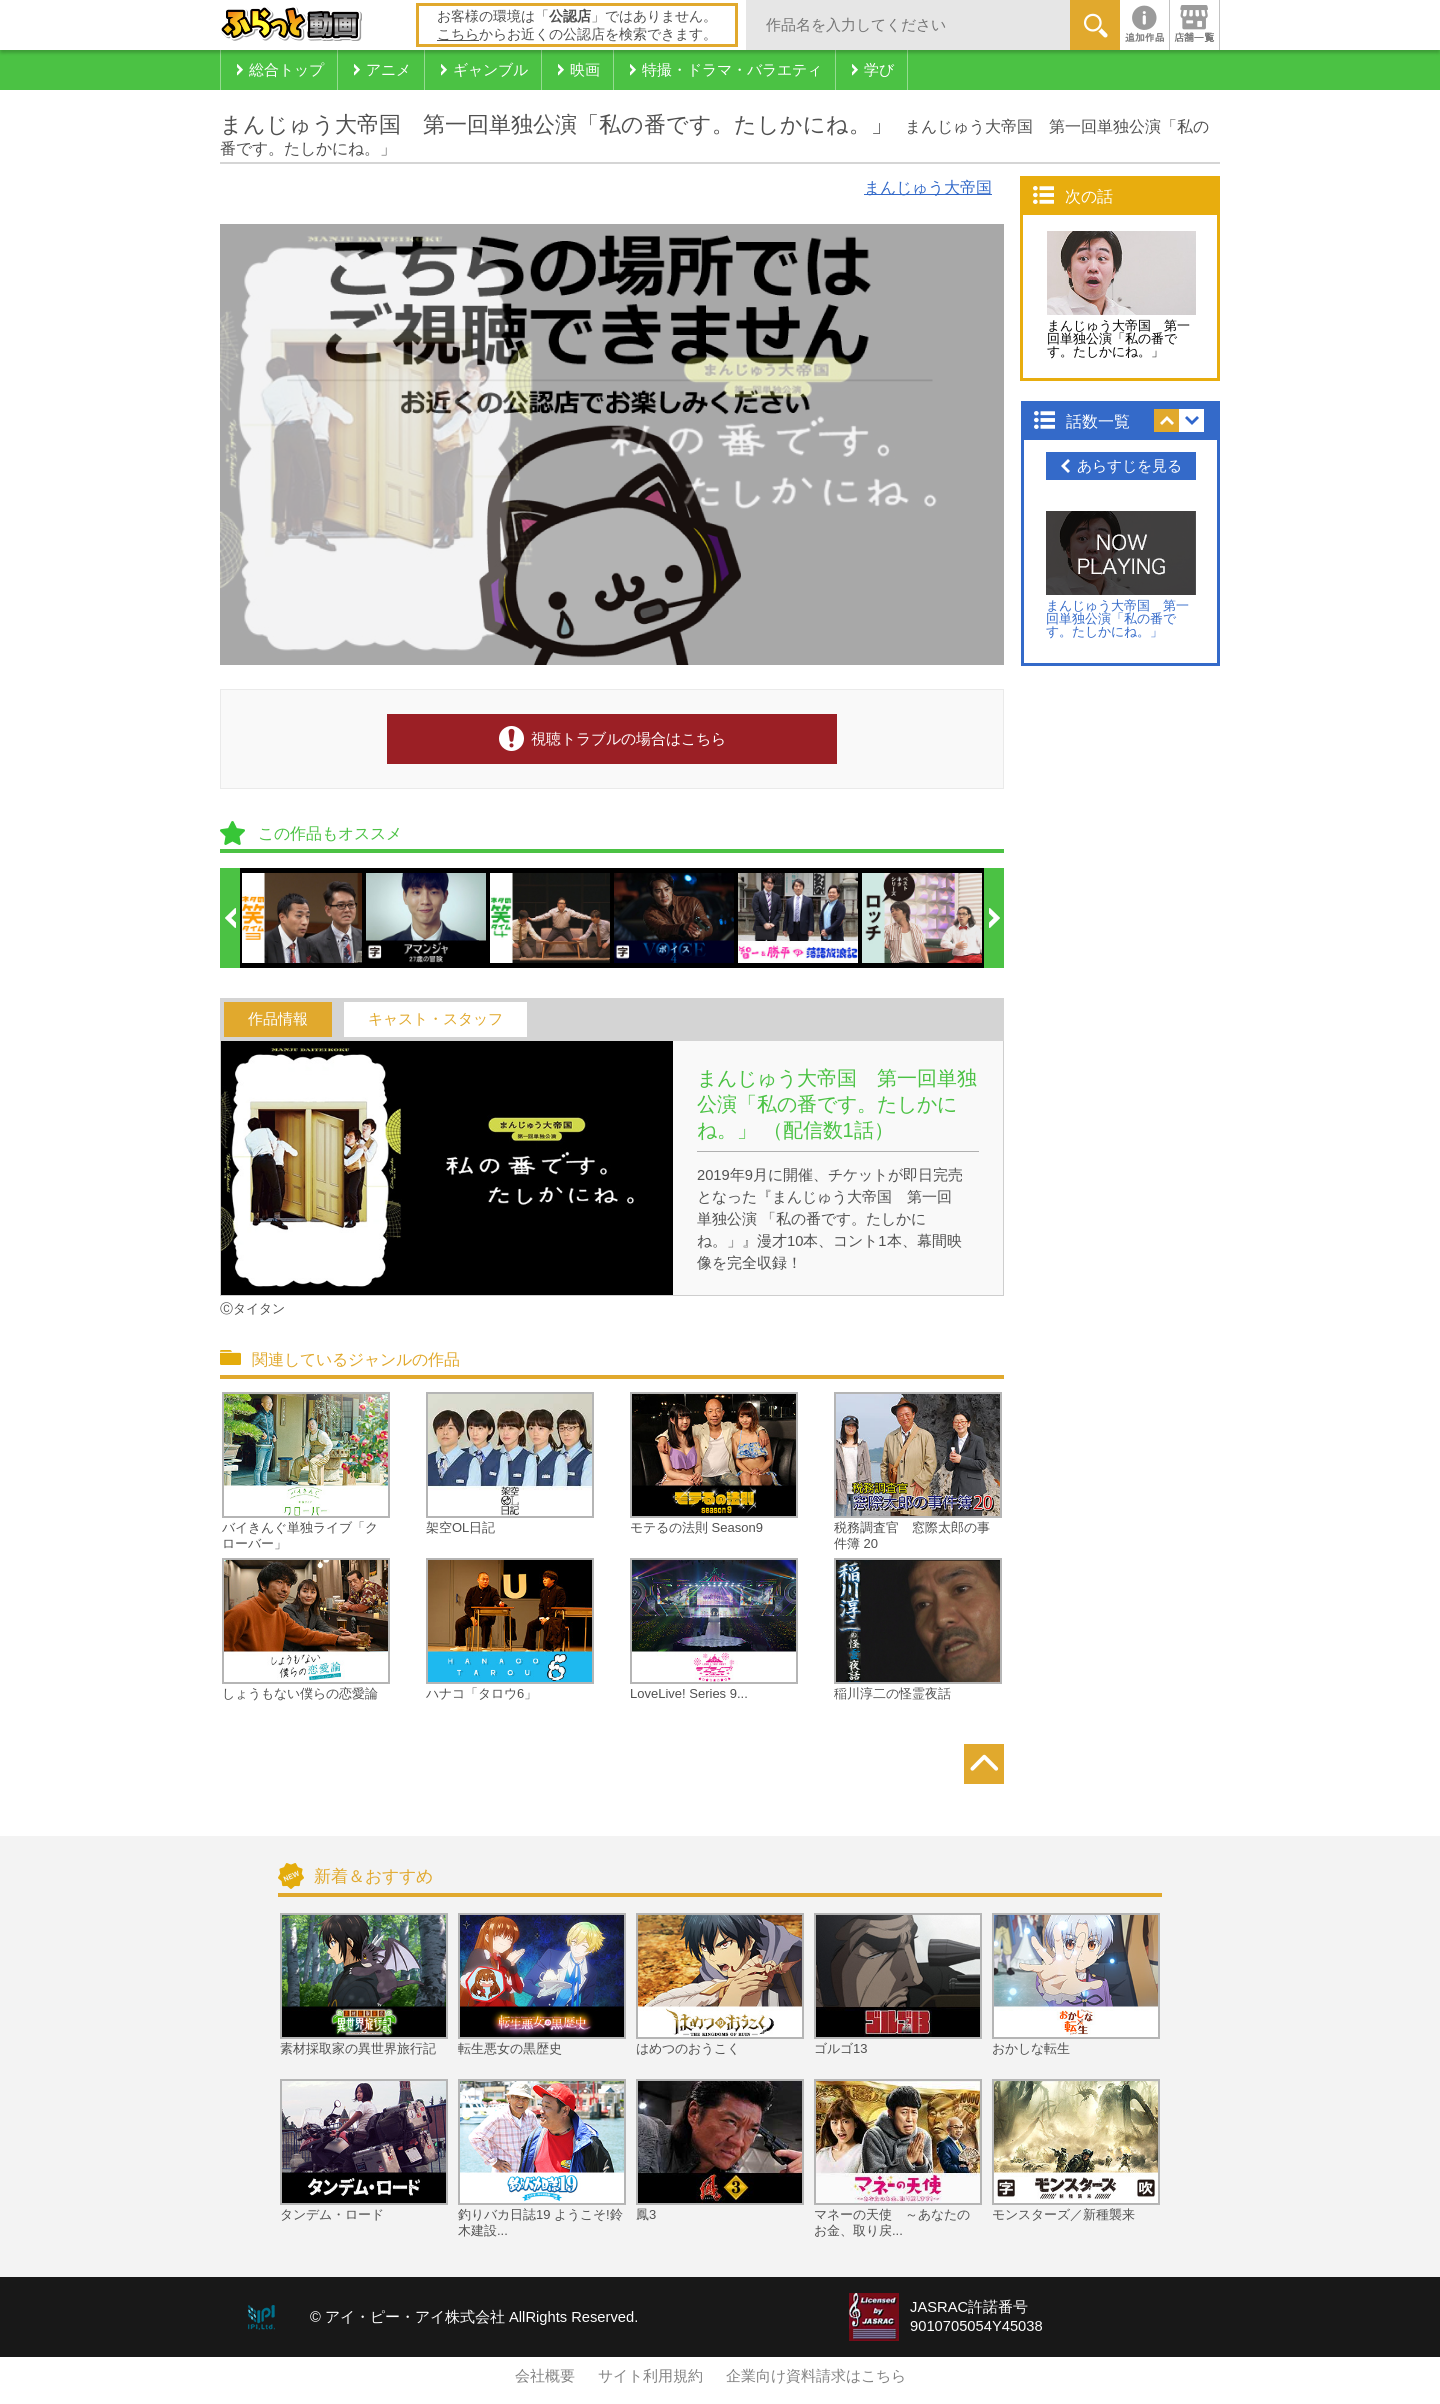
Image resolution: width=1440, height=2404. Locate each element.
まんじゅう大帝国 (928, 187)
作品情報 (278, 1019)
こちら (458, 34)
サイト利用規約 (650, 2376)
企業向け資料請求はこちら (816, 2376)
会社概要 (545, 2376)
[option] (303, 918)
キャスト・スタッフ (435, 1019)
